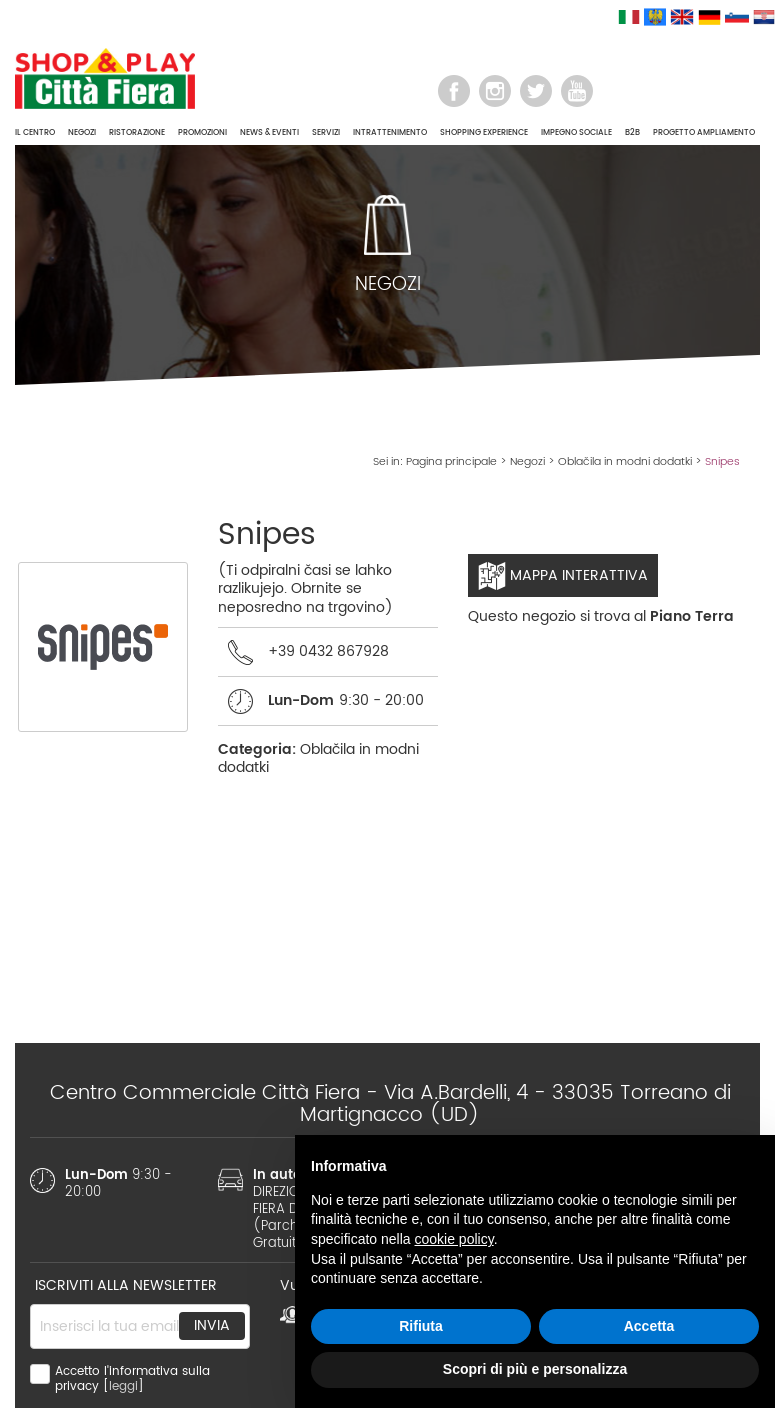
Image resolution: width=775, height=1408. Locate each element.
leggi (123, 1386)
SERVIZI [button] (326, 132)
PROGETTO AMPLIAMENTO (704, 132)
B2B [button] (632, 132)
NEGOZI (82, 132)
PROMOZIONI (202, 132)
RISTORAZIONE (137, 132)
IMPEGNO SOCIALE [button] (576, 132)
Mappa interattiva (563, 576)
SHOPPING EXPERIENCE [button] (484, 132)
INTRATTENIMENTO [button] (390, 132)
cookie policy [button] (454, 1239)
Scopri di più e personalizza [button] (535, 1369)
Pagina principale (451, 462)
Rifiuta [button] (421, 1326)
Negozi (527, 462)
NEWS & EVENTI (269, 132)
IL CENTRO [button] (35, 132)
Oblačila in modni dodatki (625, 462)
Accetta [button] (649, 1326)
